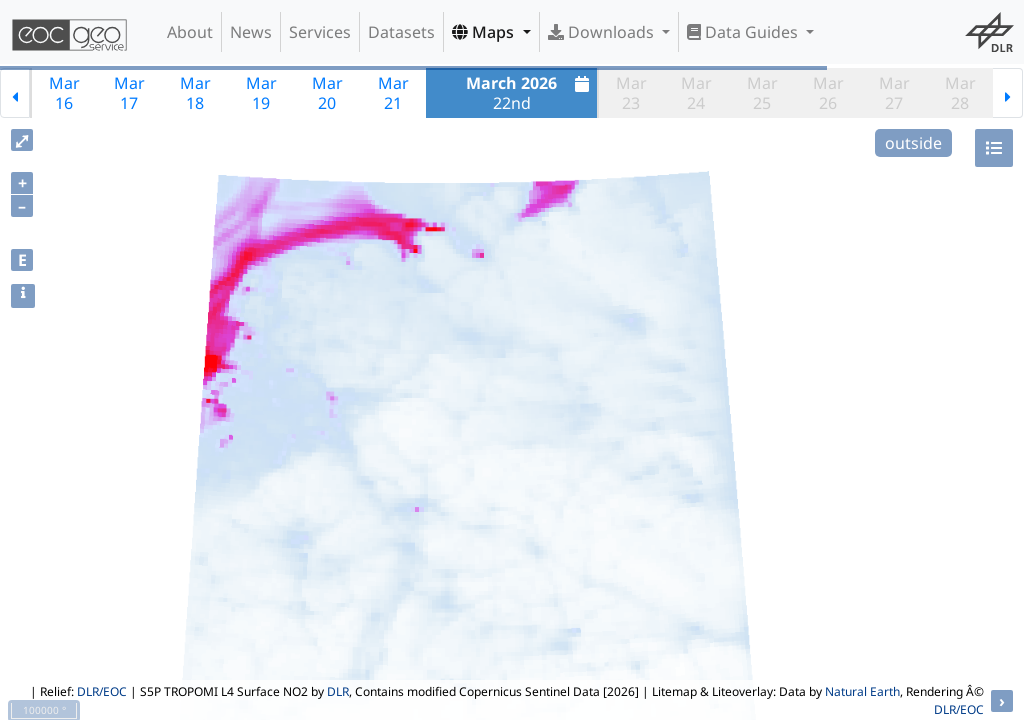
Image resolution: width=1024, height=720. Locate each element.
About (190, 32)
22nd (530, 93)
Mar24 (696, 93)
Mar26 (828, 93)
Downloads (603, 32)
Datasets (401, 32)
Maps (485, 32)
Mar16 (64, 93)
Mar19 (261, 93)
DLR (338, 691)
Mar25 (762, 93)
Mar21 (393, 93)
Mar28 (960, 93)
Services (320, 32)
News (251, 32)
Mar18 (195, 93)
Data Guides (744, 32)
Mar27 (894, 93)
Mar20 (327, 93)
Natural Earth (862, 691)
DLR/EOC (102, 691)
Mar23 (631, 93)
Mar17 (129, 93)
